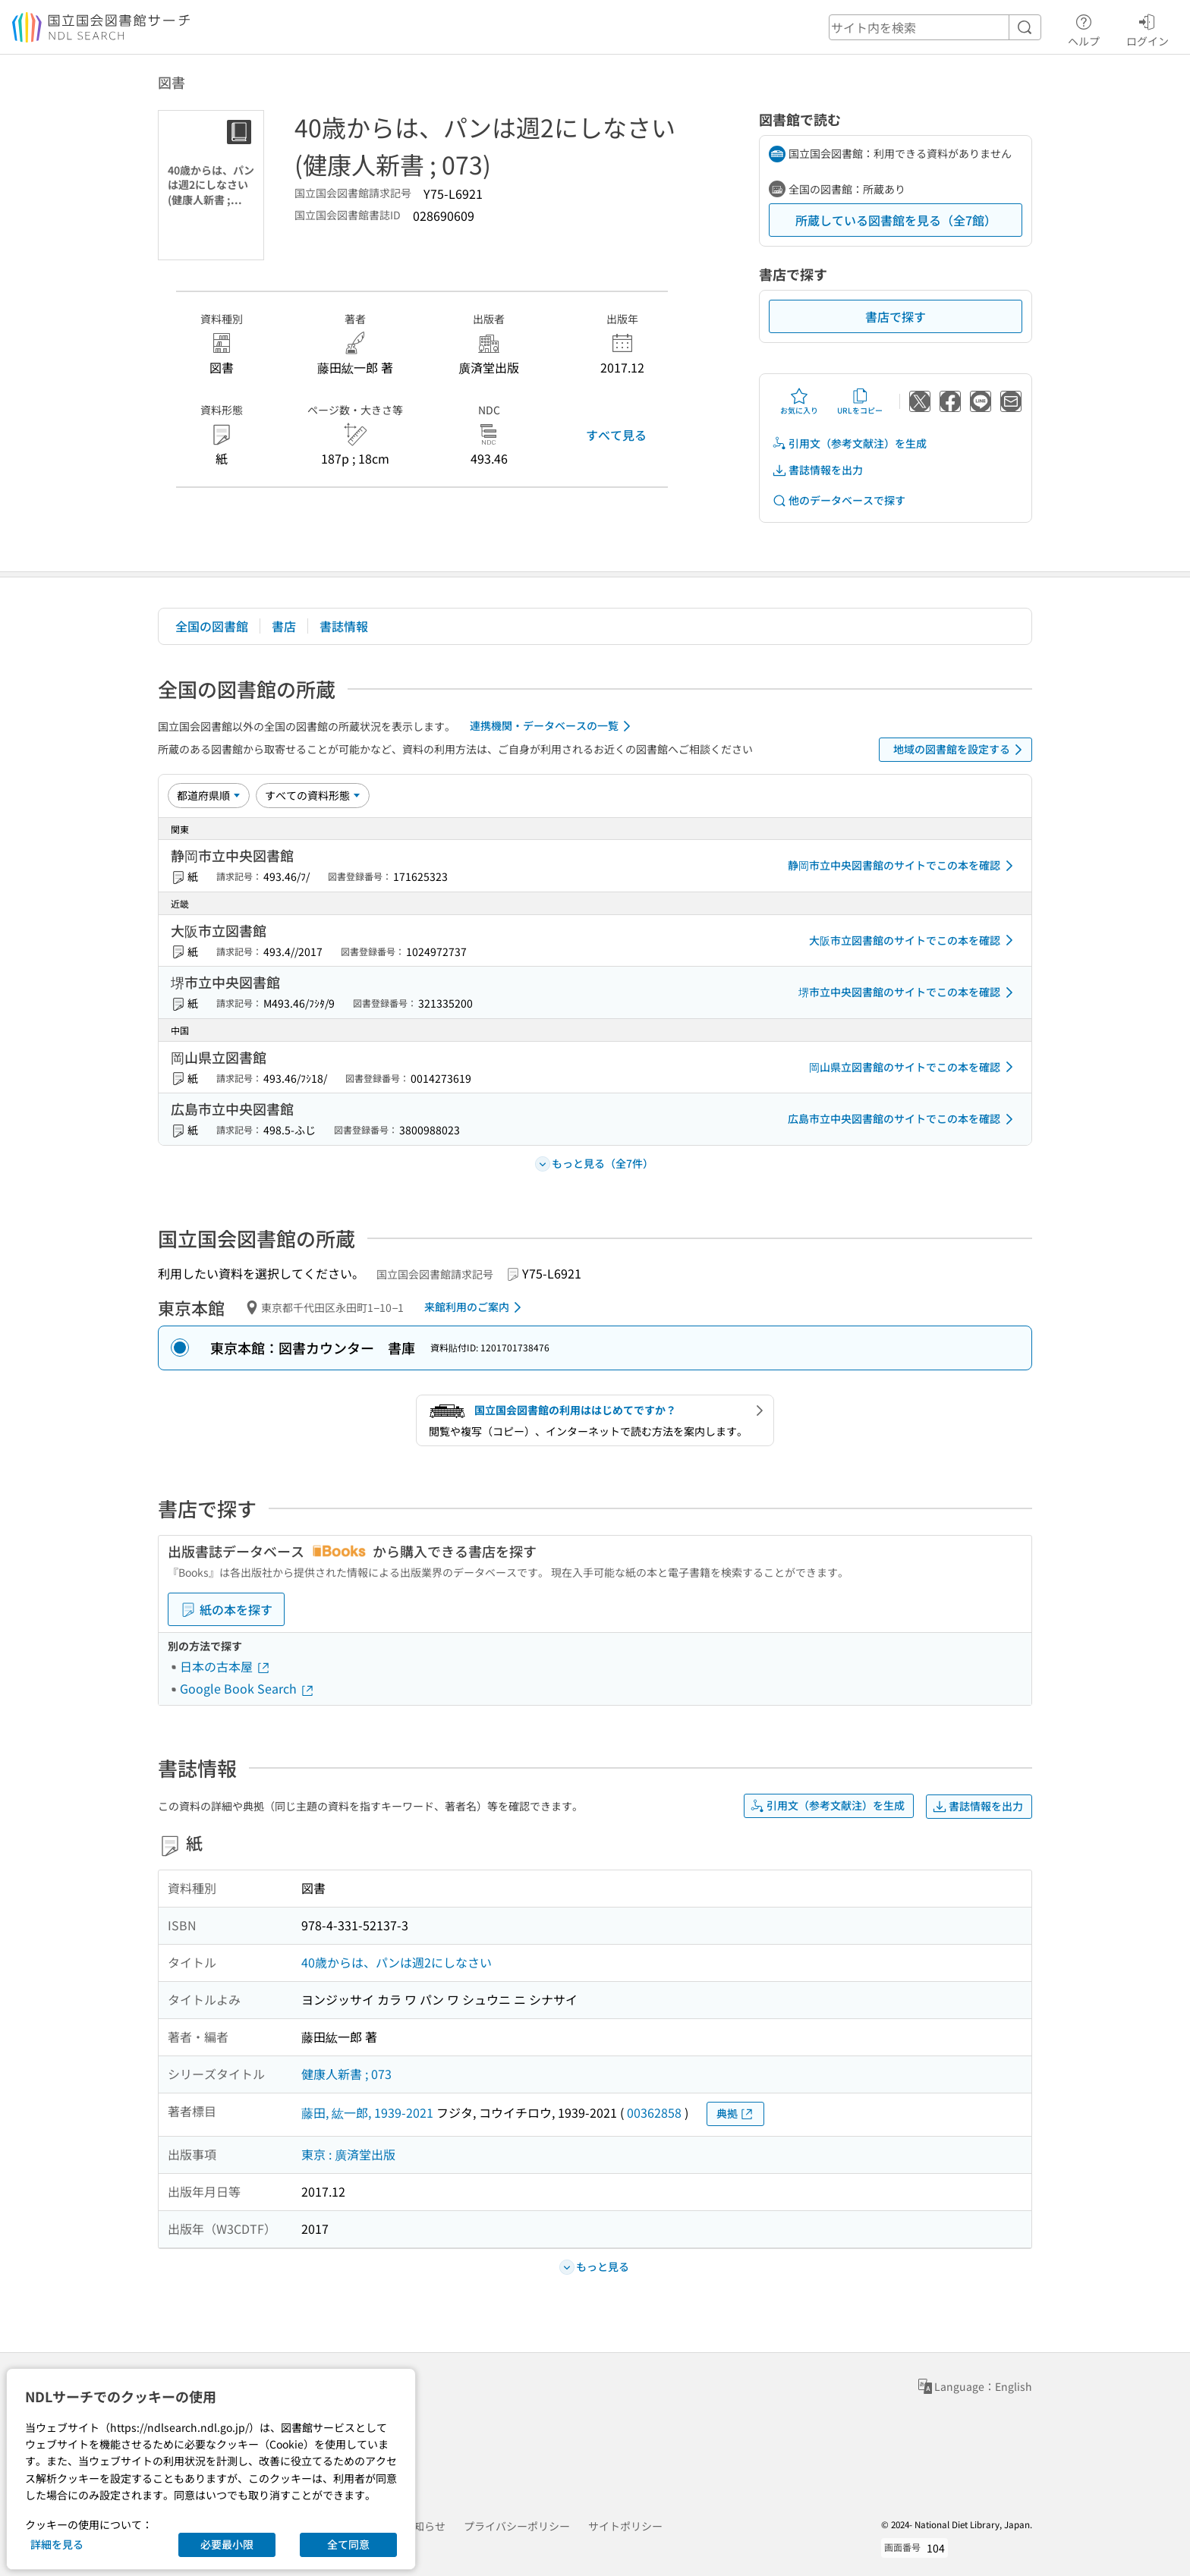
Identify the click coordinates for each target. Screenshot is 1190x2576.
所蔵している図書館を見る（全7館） (895, 220)
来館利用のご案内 (475, 1307)
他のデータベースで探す (838, 500)
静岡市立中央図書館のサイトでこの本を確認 (903, 866)
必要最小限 (226, 2544)
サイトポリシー (625, 2526)
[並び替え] (209, 795)
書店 (284, 626)
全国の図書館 (211, 626)
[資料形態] (313, 795)
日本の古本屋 (225, 1666)
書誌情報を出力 (817, 470)
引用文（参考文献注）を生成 (849, 443)
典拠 (735, 2114)
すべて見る (616, 435)
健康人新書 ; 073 (346, 2074)
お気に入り (799, 401)
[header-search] (935, 27)
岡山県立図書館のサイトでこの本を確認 (913, 1067)
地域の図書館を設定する (960, 750)
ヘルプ (1084, 28)
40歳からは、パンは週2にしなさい (396, 1962)
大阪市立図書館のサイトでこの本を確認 (913, 940)
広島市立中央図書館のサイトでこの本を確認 (903, 1119)
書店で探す (895, 316)
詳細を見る (56, 2544)
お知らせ (424, 2526)
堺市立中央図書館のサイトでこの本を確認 (908, 992)
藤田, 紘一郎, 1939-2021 (367, 2112)
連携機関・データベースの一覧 (553, 726)
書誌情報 (344, 626)
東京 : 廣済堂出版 (348, 2154)
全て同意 (348, 2544)
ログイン (1147, 28)
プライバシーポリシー (517, 2526)
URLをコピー (860, 401)
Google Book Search (247, 1688)
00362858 (654, 2112)
